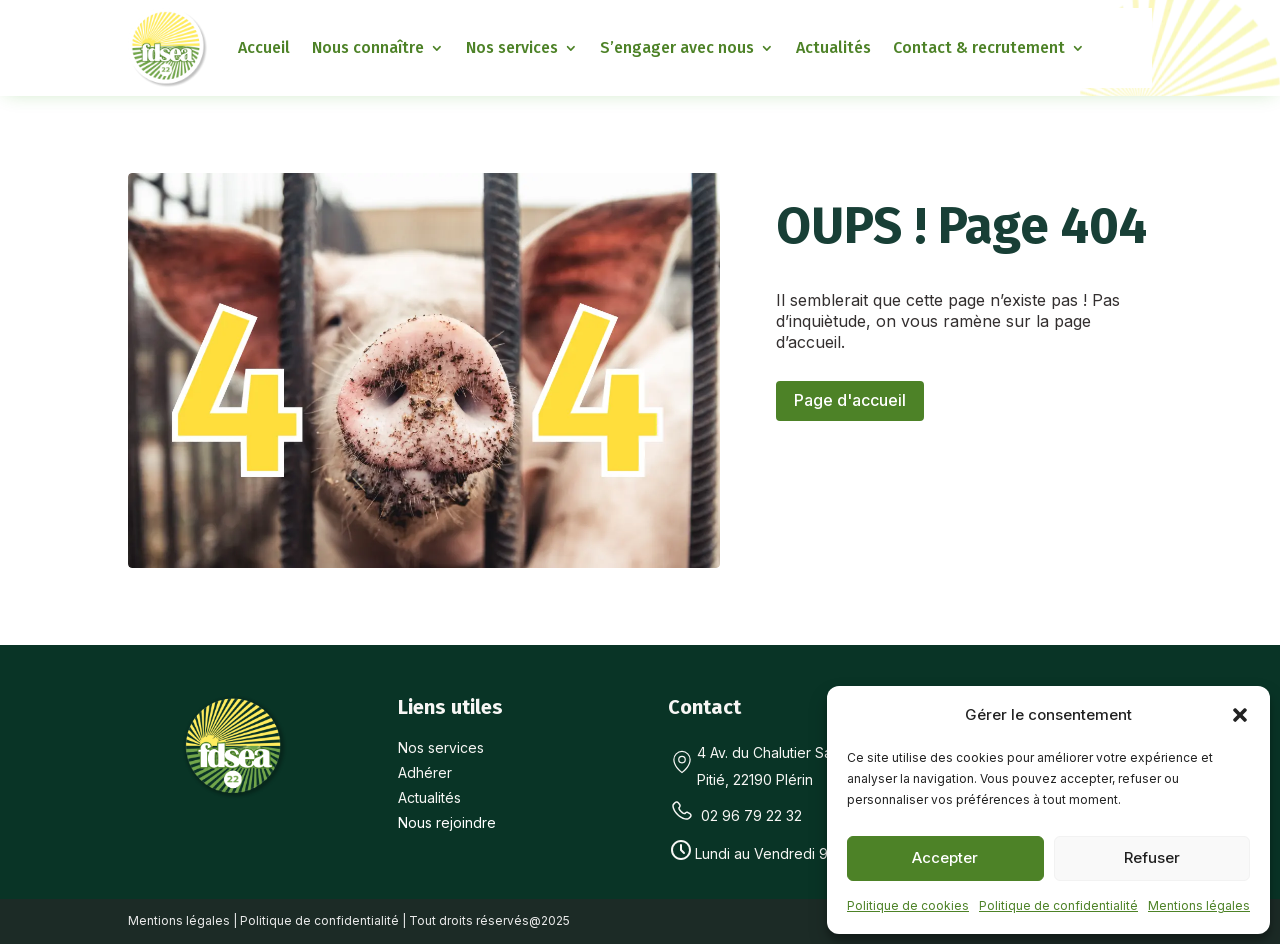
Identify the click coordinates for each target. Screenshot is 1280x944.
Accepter (945, 857)
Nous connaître (368, 47)
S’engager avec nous (677, 47)
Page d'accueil (850, 400)
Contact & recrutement (979, 47)
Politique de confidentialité (1058, 905)
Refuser (1152, 857)
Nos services (512, 47)
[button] (1240, 715)
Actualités (833, 47)
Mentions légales (1199, 905)
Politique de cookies (908, 905)
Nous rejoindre (447, 822)
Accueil (264, 47)
